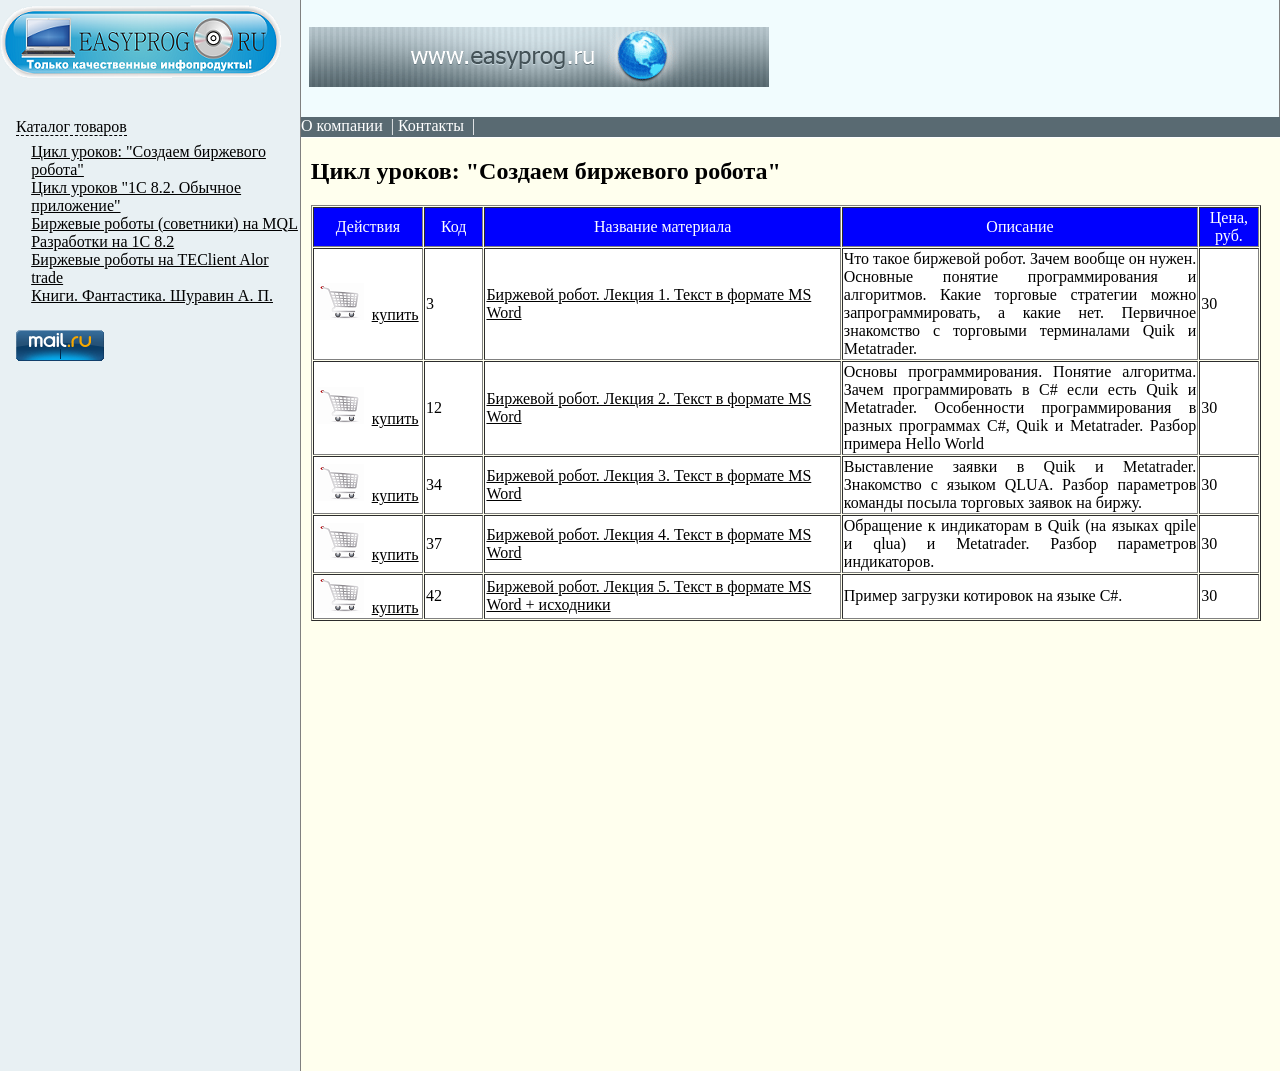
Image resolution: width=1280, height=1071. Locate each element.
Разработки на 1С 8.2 (102, 241)
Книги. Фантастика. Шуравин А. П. (152, 295)
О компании (342, 125)
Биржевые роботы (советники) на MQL (164, 223)
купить (367, 314)
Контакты (431, 125)
